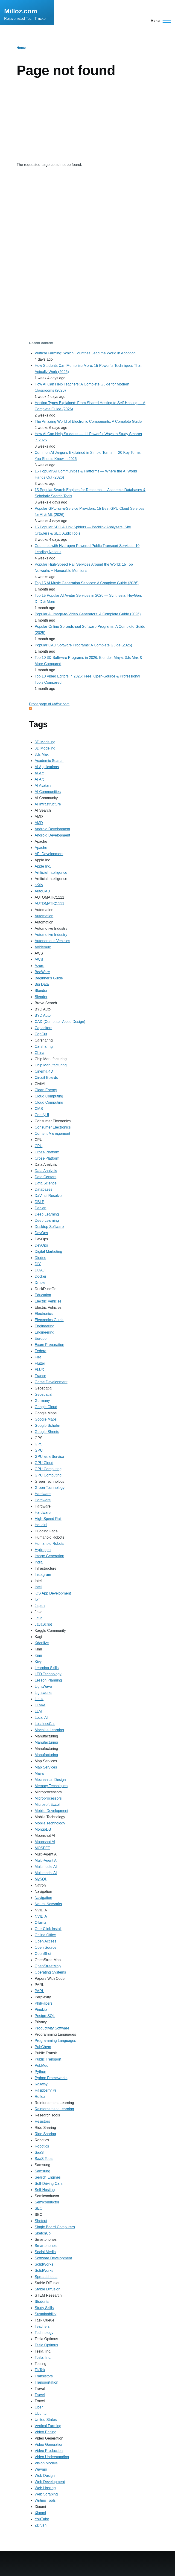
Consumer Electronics (53, 1127)
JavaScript (43, 1624)
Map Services (46, 1767)
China (39, 1053)
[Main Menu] (159, 21)
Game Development (51, 1382)
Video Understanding (52, 2457)
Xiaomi (40, 2513)
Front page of (49, 704)
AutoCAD (42, 891)
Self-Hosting (45, 2190)
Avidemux (43, 947)
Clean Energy (46, 1090)
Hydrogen (43, 1550)
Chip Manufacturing (51, 1065)
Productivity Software (52, 2028)
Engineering (44, 1326)
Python (40, 2072)
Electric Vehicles (48, 1301)
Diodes (40, 1258)
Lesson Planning (48, 1680)
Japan (40, 1606)
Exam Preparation (49, 1345)
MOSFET (42, 1848)
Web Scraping (46, 2494)
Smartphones (46, 2246)
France (40, 1376)
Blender (41, 991)
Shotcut (41, 2221)
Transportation (46, 2382)
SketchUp (43, 2233)
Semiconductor (47, 2202)
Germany (42, 1401)
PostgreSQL (45, 2016)
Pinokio (41, 2010)
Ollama (41, 1923)
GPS (39, 1444)
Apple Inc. (43, 866)
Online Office (45, 1935)
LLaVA (40, 1705)
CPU (39, 1146)
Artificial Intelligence (51, 872)
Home (21, 47)
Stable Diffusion (48, 2289)
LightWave (43, 1686)
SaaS (39, 2152)
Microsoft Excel (47, 1804)
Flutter (40, 1363)
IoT (37, 1599)
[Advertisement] (87, 119)
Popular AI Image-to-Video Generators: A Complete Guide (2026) (88, 614)
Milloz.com (20, 11)
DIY (38, 1264)
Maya (39, 1773)
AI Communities (48, 792)
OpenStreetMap (48, 1966)
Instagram (43, 1575)
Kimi (38, 1655)
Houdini (41, 1525)
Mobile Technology (50, 1823)
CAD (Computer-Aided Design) (60, 1022)
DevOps (41, 1233)
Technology (44, 2333)
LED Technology (48, 1674)
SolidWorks (44, 2264)
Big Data (42, 984)
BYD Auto (43, 1015)
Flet (38, 1357)
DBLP (39, 1202)
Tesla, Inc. (43, 2357)
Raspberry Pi (45, 2090)
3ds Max (42, 754)
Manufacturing (46, 1742)
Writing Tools (45, 2500)
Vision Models (46, 2463)
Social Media (45, 2252)
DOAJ (40, 1270)
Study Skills (44, 2308)
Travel (40, 2395)
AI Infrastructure (48, 804)
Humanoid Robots (49, 1544)
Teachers (42, 2326)
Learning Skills (47, 1668)
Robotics (42, 2146)
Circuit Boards (46, 1078)
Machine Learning (49, 1730)
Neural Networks (48, 1904)
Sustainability (45, 2314)
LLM (38, 1711)
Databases (43, 1189)
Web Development (50, 2482)
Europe (41, 1338)
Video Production (49, 2451)
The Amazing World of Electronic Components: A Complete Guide (88, 421)
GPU (39, 1450)
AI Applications (47, 767)
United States (46, 2420)
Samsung (42, 2171)
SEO (39, 2208)
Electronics (44, 1314)
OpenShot (43, 1954)
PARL (39, 1991)
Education (43, 1295)
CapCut (41, 1034)
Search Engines (48, 2177)
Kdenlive (42, 1643)
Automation (44, 916)
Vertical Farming (48, 2426)
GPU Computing (48, 1469)
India (39, 1562)
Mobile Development (51, 1811)
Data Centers (45, 1177)
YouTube (42, 2519)
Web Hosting (45, 2488)
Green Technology (50, 1488)
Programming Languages (55, 2041)
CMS (39, 1109)
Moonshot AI (45, 1842)
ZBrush (41, 2525)
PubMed (42, 2065)
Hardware (43, 1494)
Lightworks (43, 1693)
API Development (49, 854)
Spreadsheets (46, 2277)
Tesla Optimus (46, 2345)
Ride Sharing (45, 2134)
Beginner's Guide (49, 978)
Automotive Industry (51, 935)
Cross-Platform (47, 1152)
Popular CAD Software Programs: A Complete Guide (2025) (83, 645)
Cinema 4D (44, 1071)
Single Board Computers (55, 2227)
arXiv (39, 885)
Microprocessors (48, 1798)
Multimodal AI (46, 1867)
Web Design (45, 2476)
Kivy (38, 1662)
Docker (41, 1276)
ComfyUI (42, 1115)
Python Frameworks (51, 2078)
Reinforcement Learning (54, 2109)
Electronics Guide (49, 1320)
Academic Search (49, 761)
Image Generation (49, 1556)
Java (39, 1618)
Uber (39, 2407)
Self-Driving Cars (49, 2183)
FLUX (39, 1370)
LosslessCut (45, 1724)
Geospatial (43, 1394)
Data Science (46, 1183)
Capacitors (43, 1028)
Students (42, 2302)
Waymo (41, 2469)
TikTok (40, 2370)
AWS (39, 959)
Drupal (40, 1283)
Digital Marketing (48, 1251)
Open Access (45, 1941)
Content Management (52, 1133)
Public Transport (48, 2059)
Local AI (41, 1717)
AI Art (39, 773)
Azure (39, 966)
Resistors (42, 2121)
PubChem (43, 2047)
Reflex (40, 2096)
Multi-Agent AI (46, 1860)
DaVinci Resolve (48, 1196)
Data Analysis (46, 1171)
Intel (38, 1587)
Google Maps (46, 1419)
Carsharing (44, 1046)
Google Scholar (47, 1425)
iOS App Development (53, 1593)
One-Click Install (48, 1929)
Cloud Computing (49, 1096)
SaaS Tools (44, 2159)
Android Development (52, 829)
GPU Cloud (44, 1463)
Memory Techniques (51, 1786)
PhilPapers (43, 2003)
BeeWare (42, 972)
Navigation (43, 1898)
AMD (39, 823)
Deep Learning (47, 1214)
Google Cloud (46, 1407)
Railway (41, 2084)
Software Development (53, 2258)
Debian (41, 1208)
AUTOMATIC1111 (49, 904)
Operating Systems (50, 1972)
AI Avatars (43, 785)
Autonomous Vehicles (52, 941)
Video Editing (45, 2432)
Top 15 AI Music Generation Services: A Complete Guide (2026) (87, 583)
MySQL (41, 1879)
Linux (39, 1699)
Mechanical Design (50, 1780)
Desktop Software (49, 1227)
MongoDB (43, 1829)
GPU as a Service (49, 1457)
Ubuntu (41, 2413)
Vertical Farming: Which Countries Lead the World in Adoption (85, 353)
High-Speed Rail (48, 1519)
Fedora (41, 1351)
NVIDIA (41, 1916)
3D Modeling (45, 742)
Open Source (45, 1947)
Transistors (44, 2376)
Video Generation (49, 2444)
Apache (41, 848)
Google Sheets (47, 1432)
